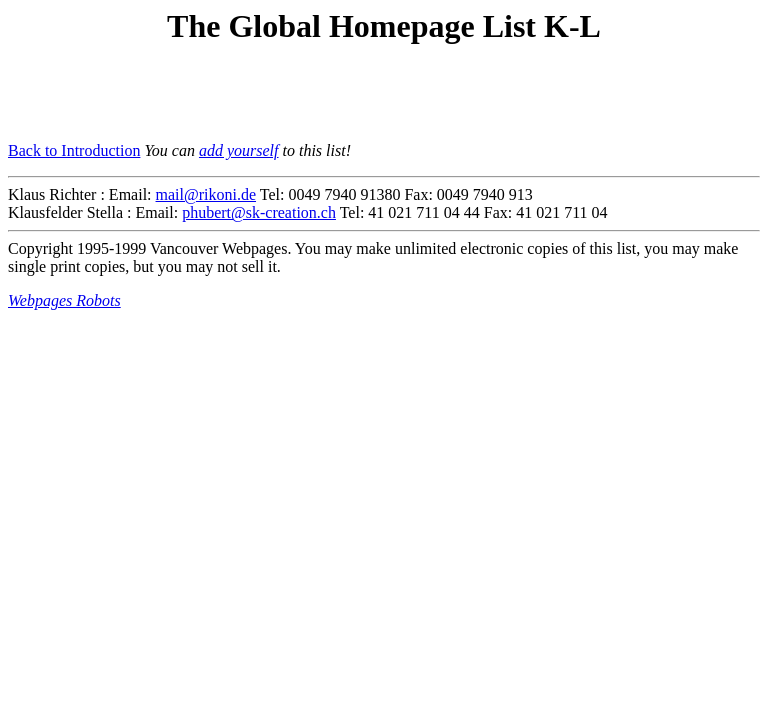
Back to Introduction (74, 150)
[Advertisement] (242, 96)
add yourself (239, 150)
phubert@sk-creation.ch (259, 212)
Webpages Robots (64, 300)
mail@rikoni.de (206, 194)
